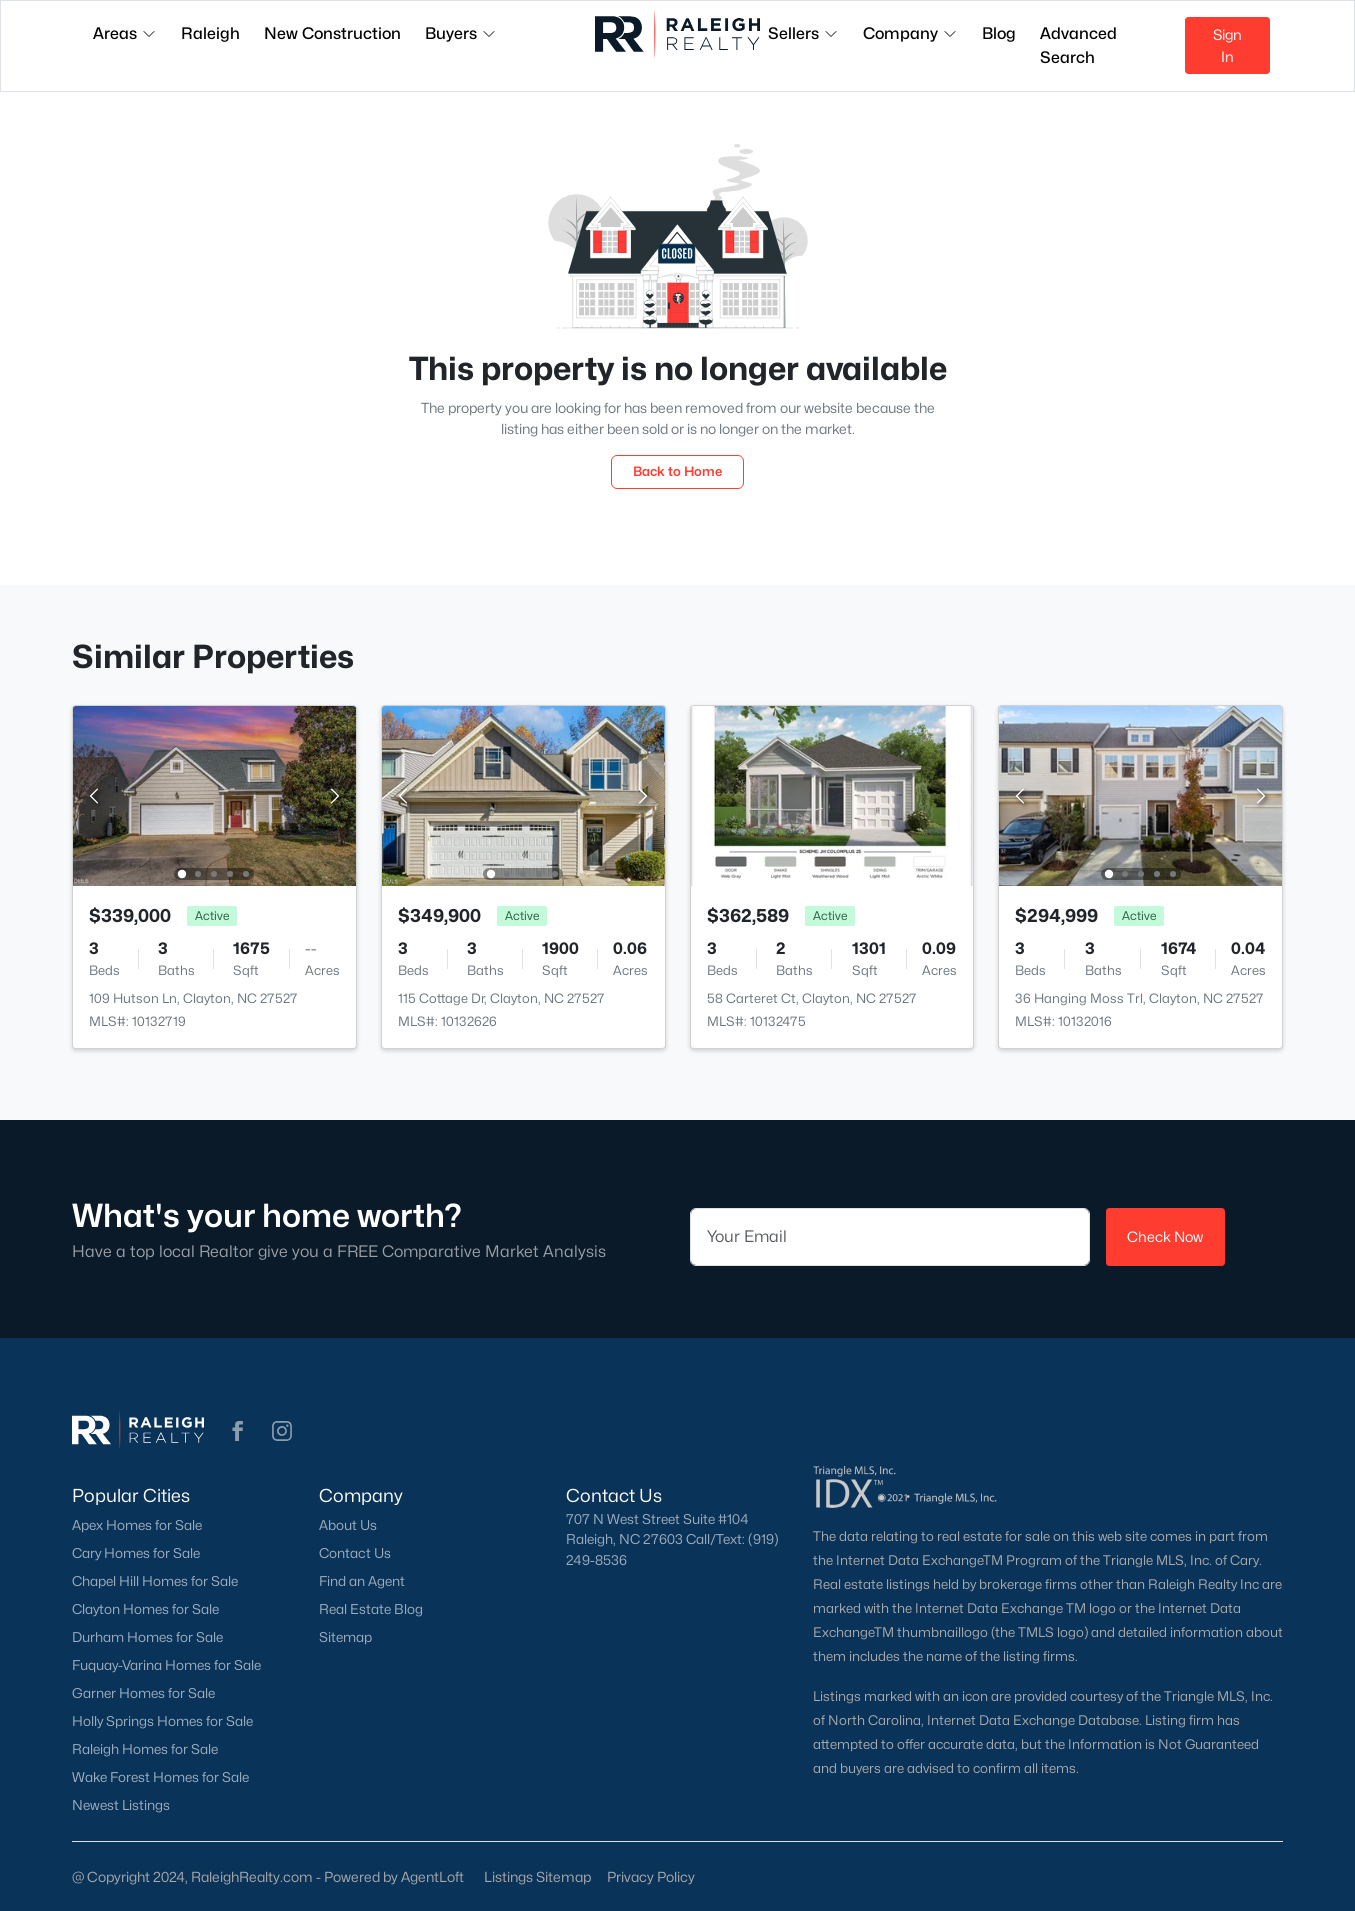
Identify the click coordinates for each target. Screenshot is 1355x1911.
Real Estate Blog (371, 1609)
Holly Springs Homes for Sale (162, 1721)
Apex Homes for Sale (137, 1525)
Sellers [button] (803, 33)
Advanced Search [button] (1078, 45)
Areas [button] (125, 33)
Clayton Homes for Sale (145, 1609)
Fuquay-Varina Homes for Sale (166, 1665)
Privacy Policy (651, 1876)
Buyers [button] (461, 33)
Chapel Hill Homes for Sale (155, 1581)
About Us (348, 1525)
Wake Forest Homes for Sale (160, 1777)
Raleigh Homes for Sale (145, 1749)
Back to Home (677, 471)
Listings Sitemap (537, 1876)
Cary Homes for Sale (136, 1553)
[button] (238, 1431)
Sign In (1227, 45)
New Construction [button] (332, 33)
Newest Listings (121, 1805)
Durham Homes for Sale (147, 1637)
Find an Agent (362, 1581)
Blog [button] (999, 33)
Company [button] (910, 33)
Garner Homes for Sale (143, 1693)
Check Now (1165, 1236)
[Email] (890, 1237)
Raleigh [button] (210, 33)
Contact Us (355, 1553)
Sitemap (345, 1637)
